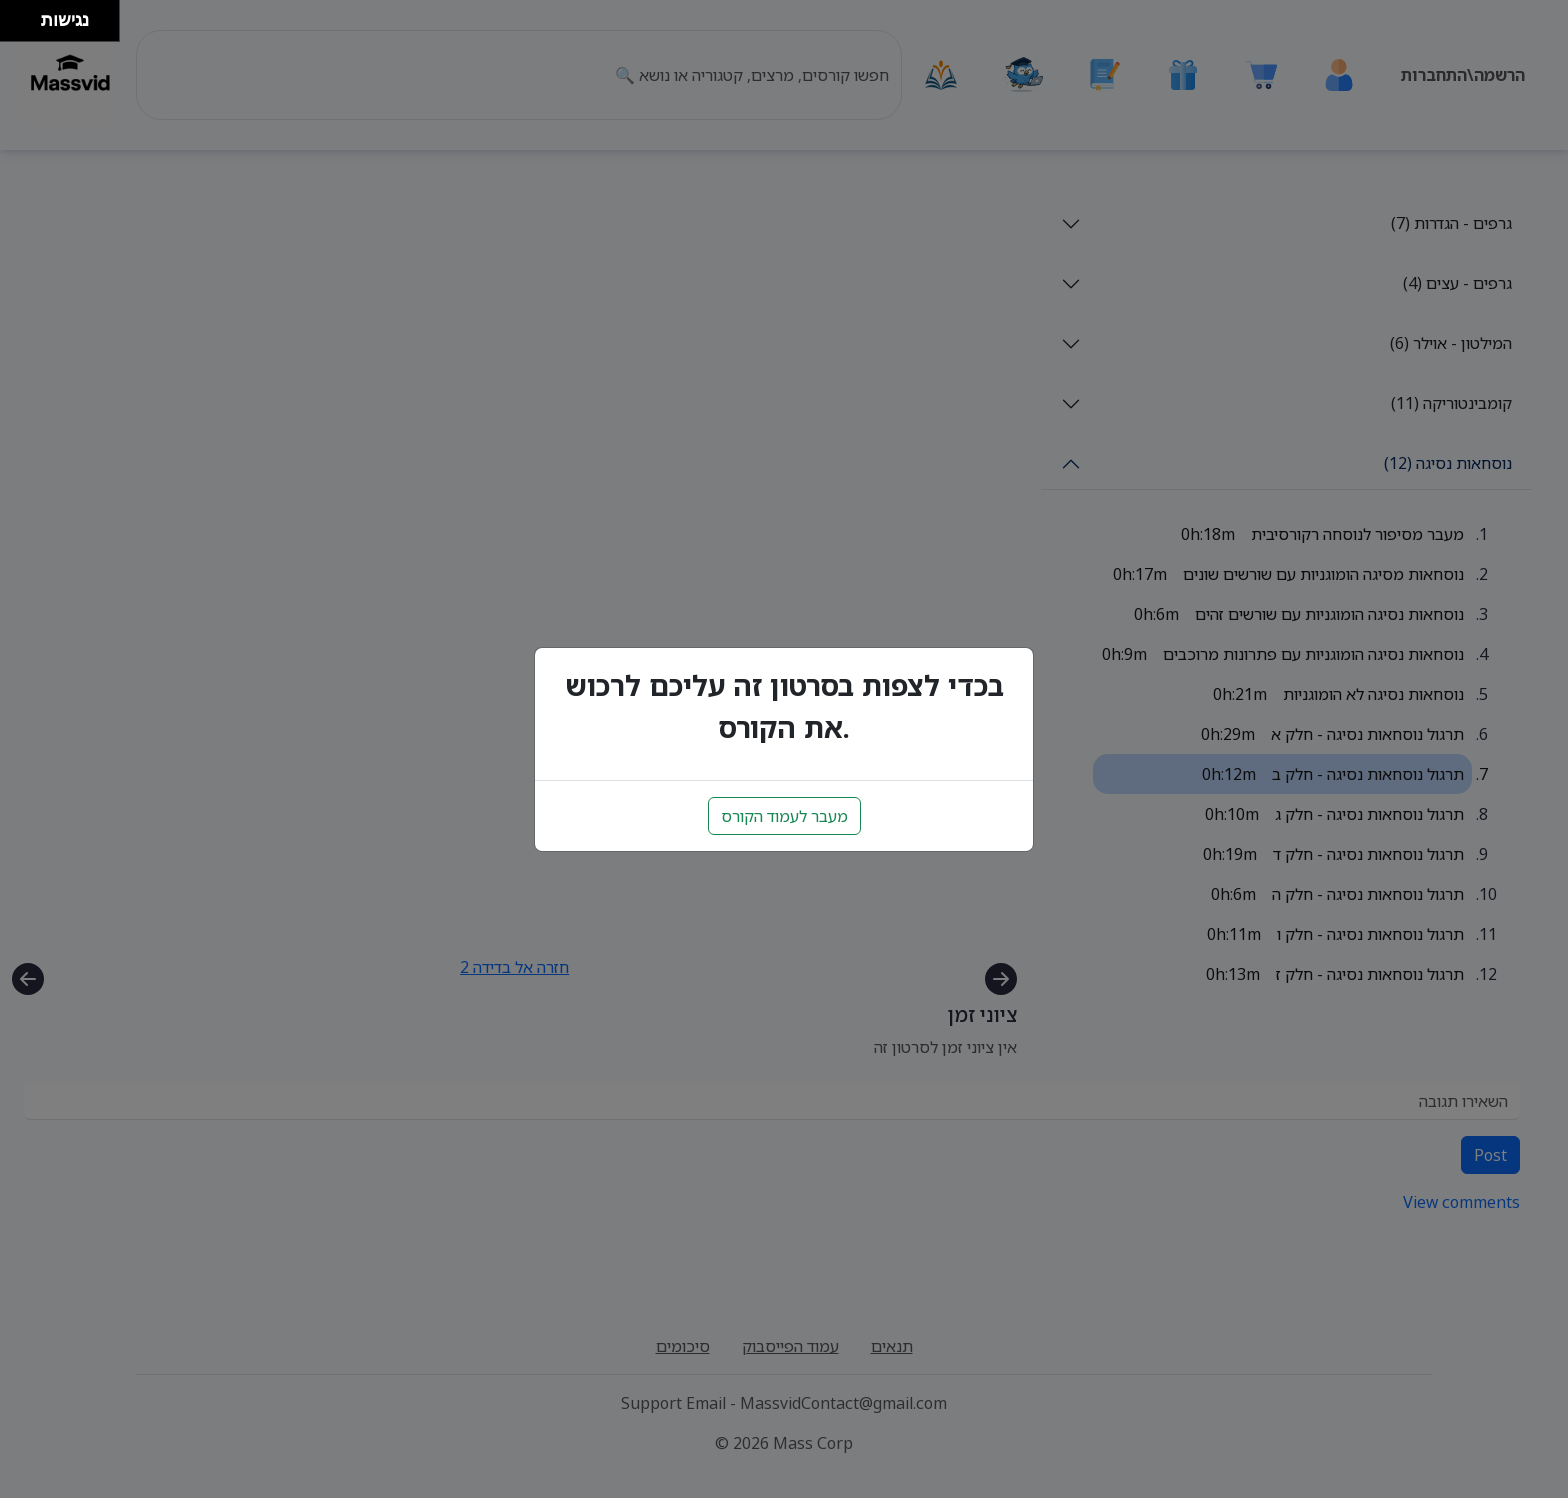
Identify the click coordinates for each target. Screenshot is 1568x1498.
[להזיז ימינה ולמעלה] (26, 15)
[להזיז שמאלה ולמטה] (15, 26)
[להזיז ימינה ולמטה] (26, 26)
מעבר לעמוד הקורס (784, 816)
